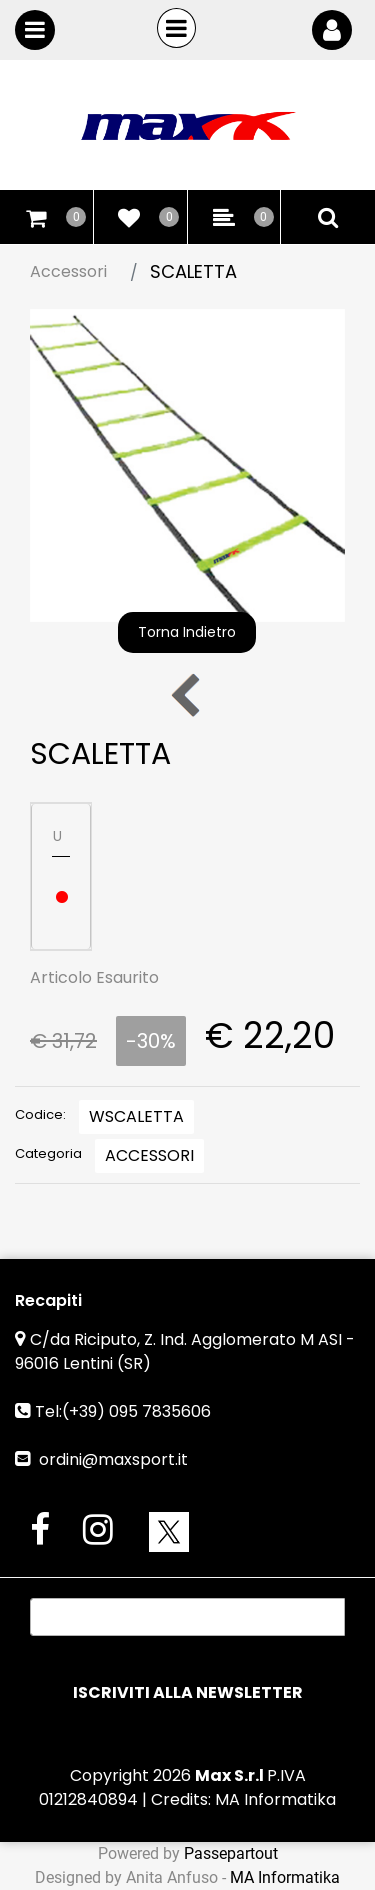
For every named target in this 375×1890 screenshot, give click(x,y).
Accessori (68, 271)
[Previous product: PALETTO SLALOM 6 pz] (187, 694)
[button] (187, 464)
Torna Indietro (187, 632)
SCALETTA (193, 271)
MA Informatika (275, 1799)
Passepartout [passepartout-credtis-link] (231, 1853)
